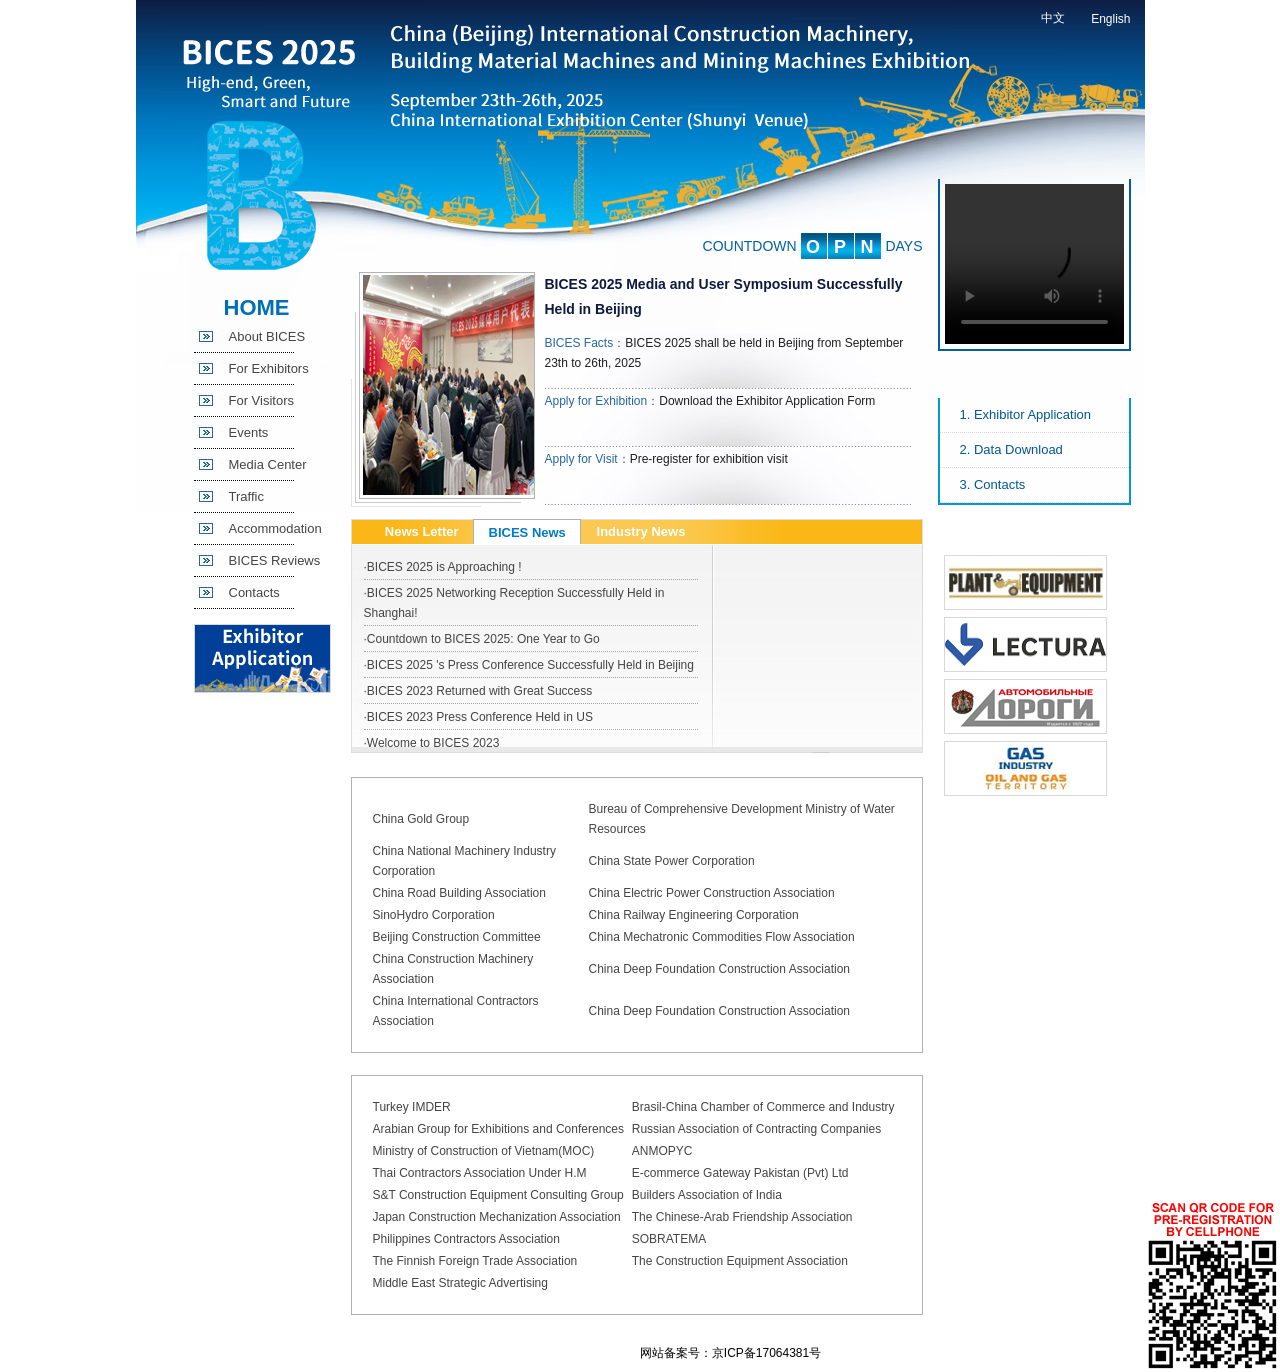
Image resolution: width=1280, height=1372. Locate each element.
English (1110, 19)
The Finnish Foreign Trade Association (475, 1261)
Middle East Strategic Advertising (460, 1283)
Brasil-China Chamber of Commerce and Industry (763, 1107)
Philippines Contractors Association (466, 1239)
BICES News (527, 532)
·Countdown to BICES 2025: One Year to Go (482, 639)
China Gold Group (421, 819)
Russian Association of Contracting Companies (756, 1129)
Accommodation (275, 528)
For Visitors (262, 400)
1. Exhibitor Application (1026, 414)
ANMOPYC (662, 1151)
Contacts (254, 592)
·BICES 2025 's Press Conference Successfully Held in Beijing (529, 665)
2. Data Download (1011, 449)
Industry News (641, 531)
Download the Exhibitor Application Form (767, 401)
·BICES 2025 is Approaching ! (443, 567)
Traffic (246, 496)
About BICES (267, 336)
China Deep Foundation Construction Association (720, 969)
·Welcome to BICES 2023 (432, 743)
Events (249, 432)
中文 (1053, 18)
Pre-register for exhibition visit (709, 459)
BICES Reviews (275, 560)
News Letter (422, 531)
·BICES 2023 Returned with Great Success (478, 691)
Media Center (268, 464)
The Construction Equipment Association (740, 1261)
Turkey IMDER (412, 1107)
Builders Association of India (707, 1195)
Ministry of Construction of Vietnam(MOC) (484, 1151)
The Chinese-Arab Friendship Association (742, 1217)
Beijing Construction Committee (457, 937)
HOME (257, 307)
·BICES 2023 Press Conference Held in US (478, 717)
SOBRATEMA (669, 1239)
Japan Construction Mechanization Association (497, 1217)
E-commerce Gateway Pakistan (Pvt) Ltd (740, 1173)
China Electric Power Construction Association (712, 893)
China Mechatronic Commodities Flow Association (722, 937)
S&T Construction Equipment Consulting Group (498, 1195)
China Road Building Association (459, 893)
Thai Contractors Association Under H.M (480, 1173)
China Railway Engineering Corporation (694, 915)
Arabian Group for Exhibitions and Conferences (498, 1129)
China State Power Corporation (672, 861)
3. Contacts (993, 484)
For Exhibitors (269, 368)
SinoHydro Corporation (434, 915)
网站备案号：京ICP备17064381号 (730, 1353)
